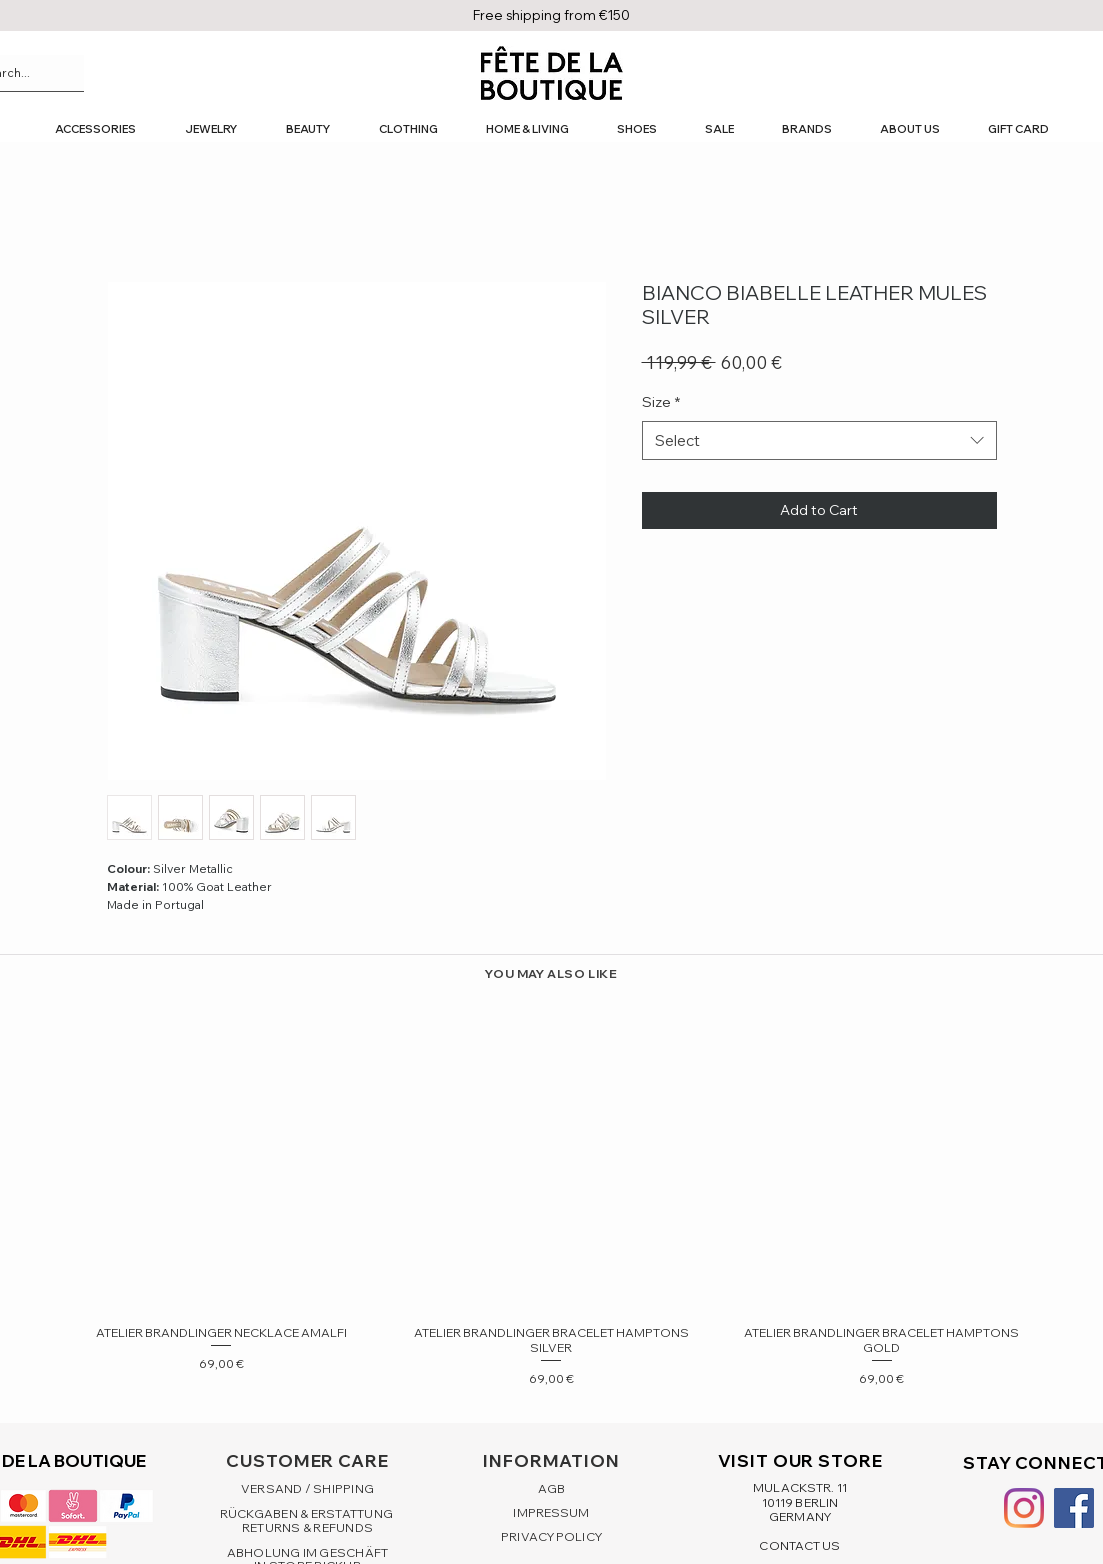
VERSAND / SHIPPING (307, 1488)
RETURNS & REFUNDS (307, 1527)
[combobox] (819, 440)
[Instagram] (1024, 1508)
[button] (95, 129)
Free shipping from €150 (551, 15)
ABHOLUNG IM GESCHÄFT (308, 1552)
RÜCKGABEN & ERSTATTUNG (308, 1513)
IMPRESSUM (551, 1512)
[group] (551, 1193)
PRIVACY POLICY (551, 1536)
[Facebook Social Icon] (1074, 1508)
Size (661, 402)
